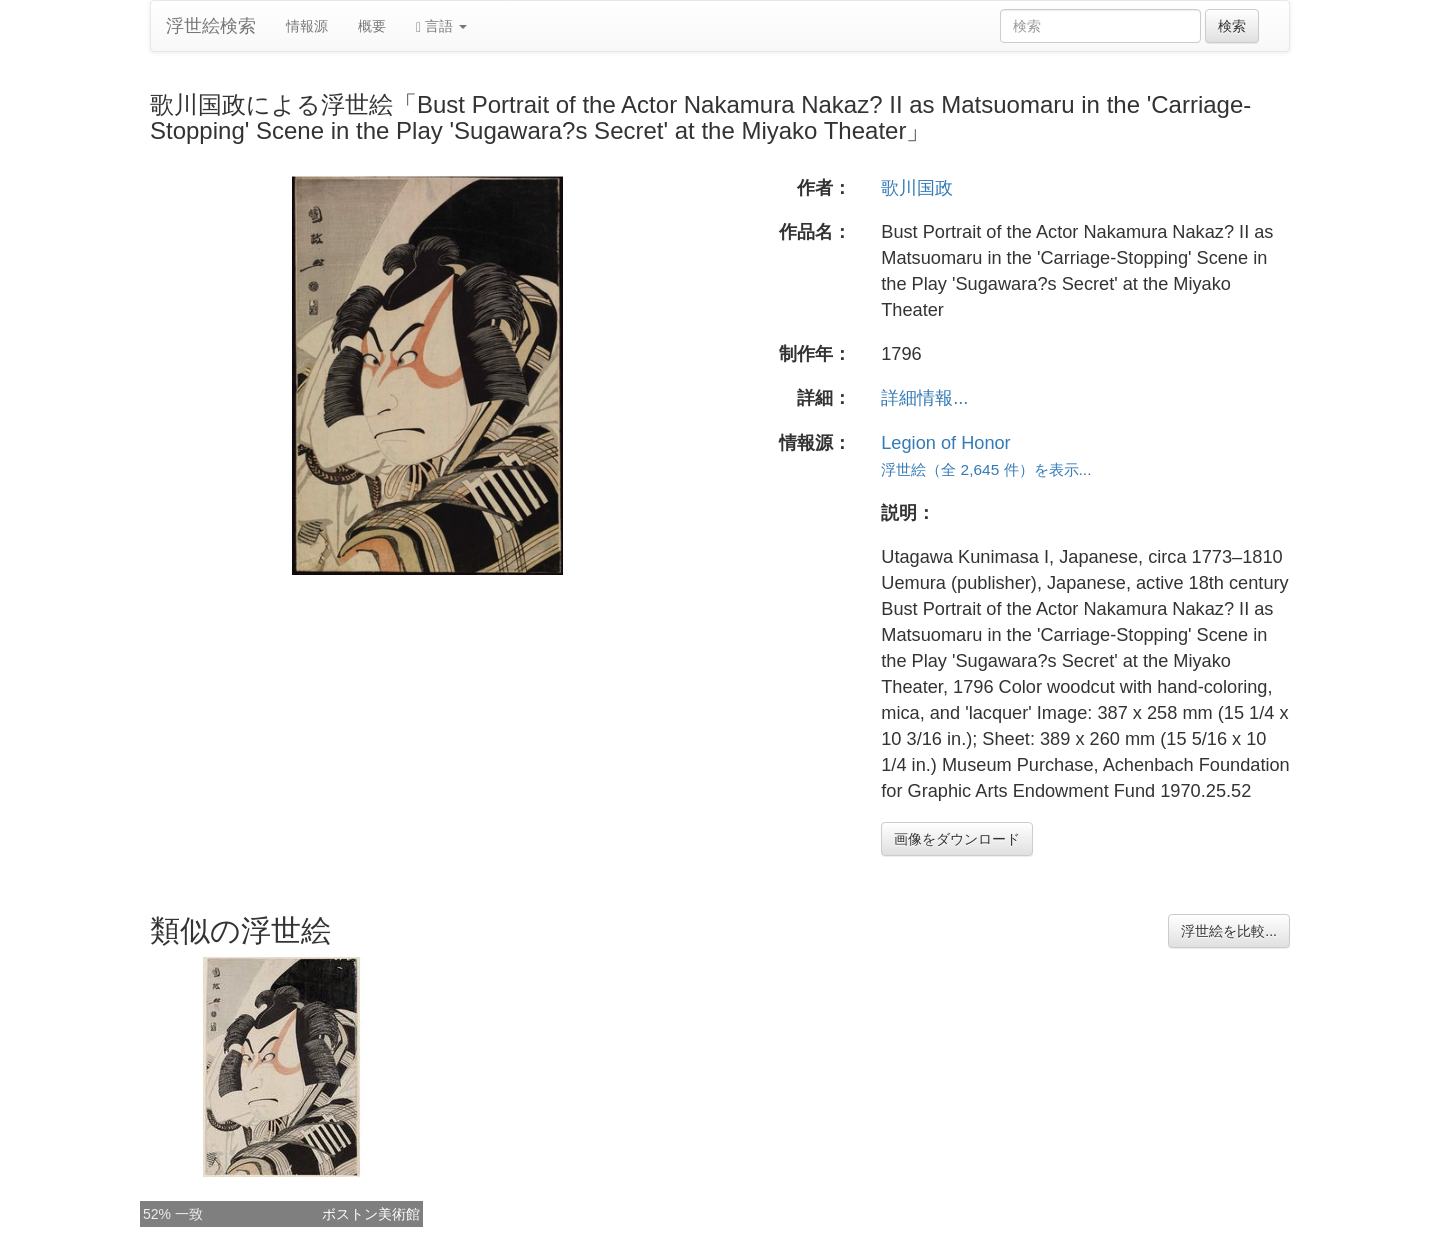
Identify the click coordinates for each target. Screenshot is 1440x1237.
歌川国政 (917, 188)
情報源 (307, 26)
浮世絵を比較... (1229, 931)
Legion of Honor (945, 443)
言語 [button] (441, 26)
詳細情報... (924, 398)
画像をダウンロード (957, 839)
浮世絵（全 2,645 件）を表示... (986, 469)
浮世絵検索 (211, 26)
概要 (372, 26)
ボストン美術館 (371, 1214)
